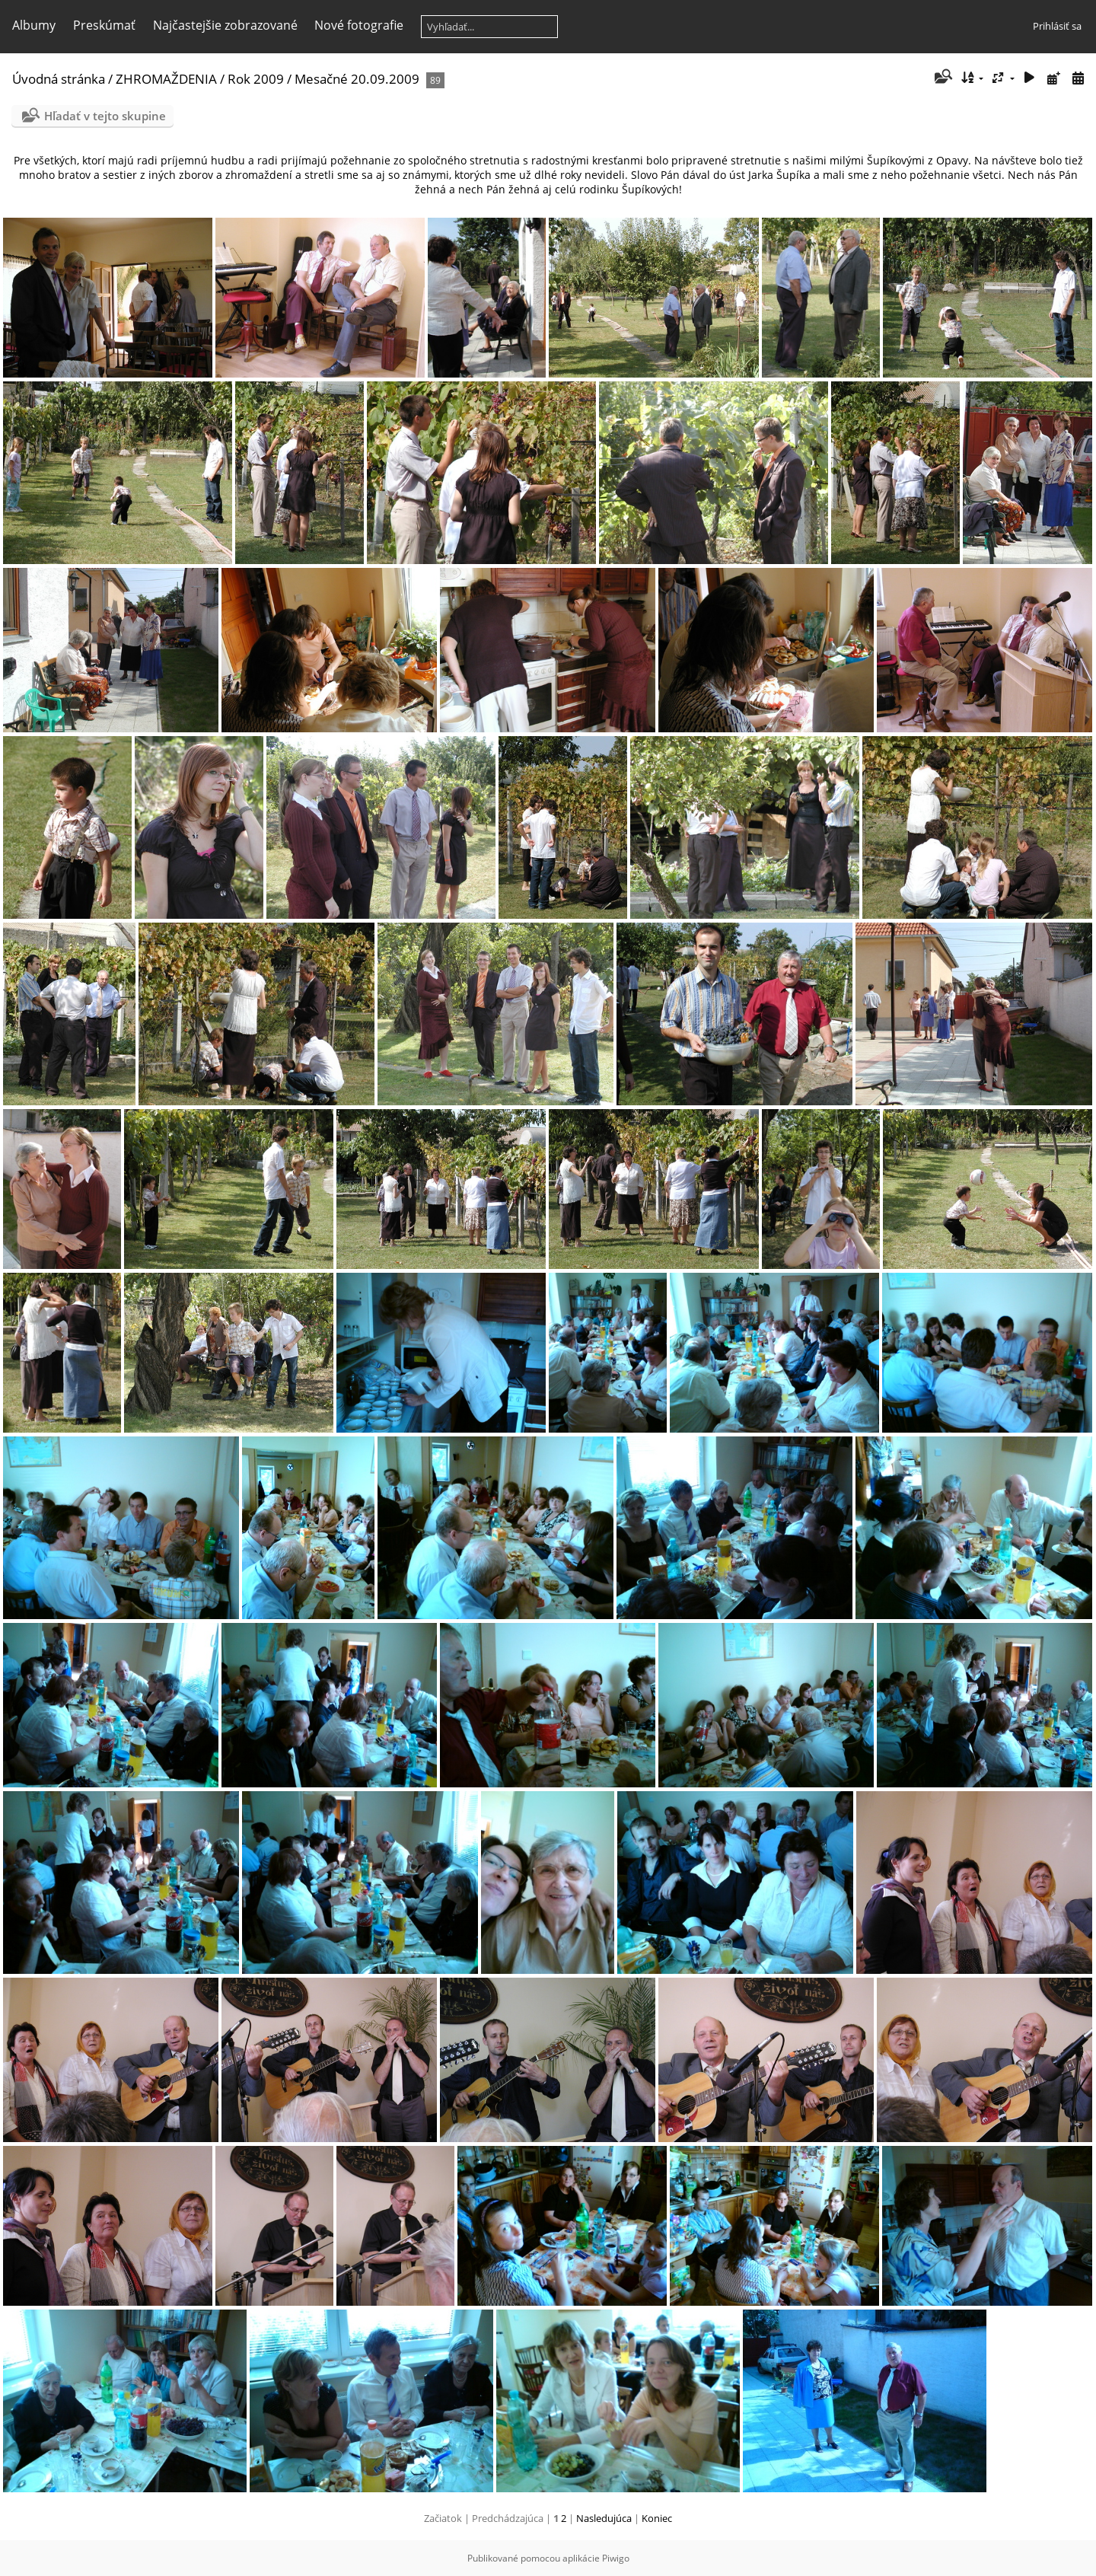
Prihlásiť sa (1057, 26)
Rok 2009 (256, 79)
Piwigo (615, 2558)
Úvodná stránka (58, 79)
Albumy (34, 25)
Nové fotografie (358, 25)
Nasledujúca (604, 2518)
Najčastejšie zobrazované (225, 25)
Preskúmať (104, 25)
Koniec (657, 2518)
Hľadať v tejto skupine (105, 115)
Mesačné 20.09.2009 (357, 79)
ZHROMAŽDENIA (166, 79)
